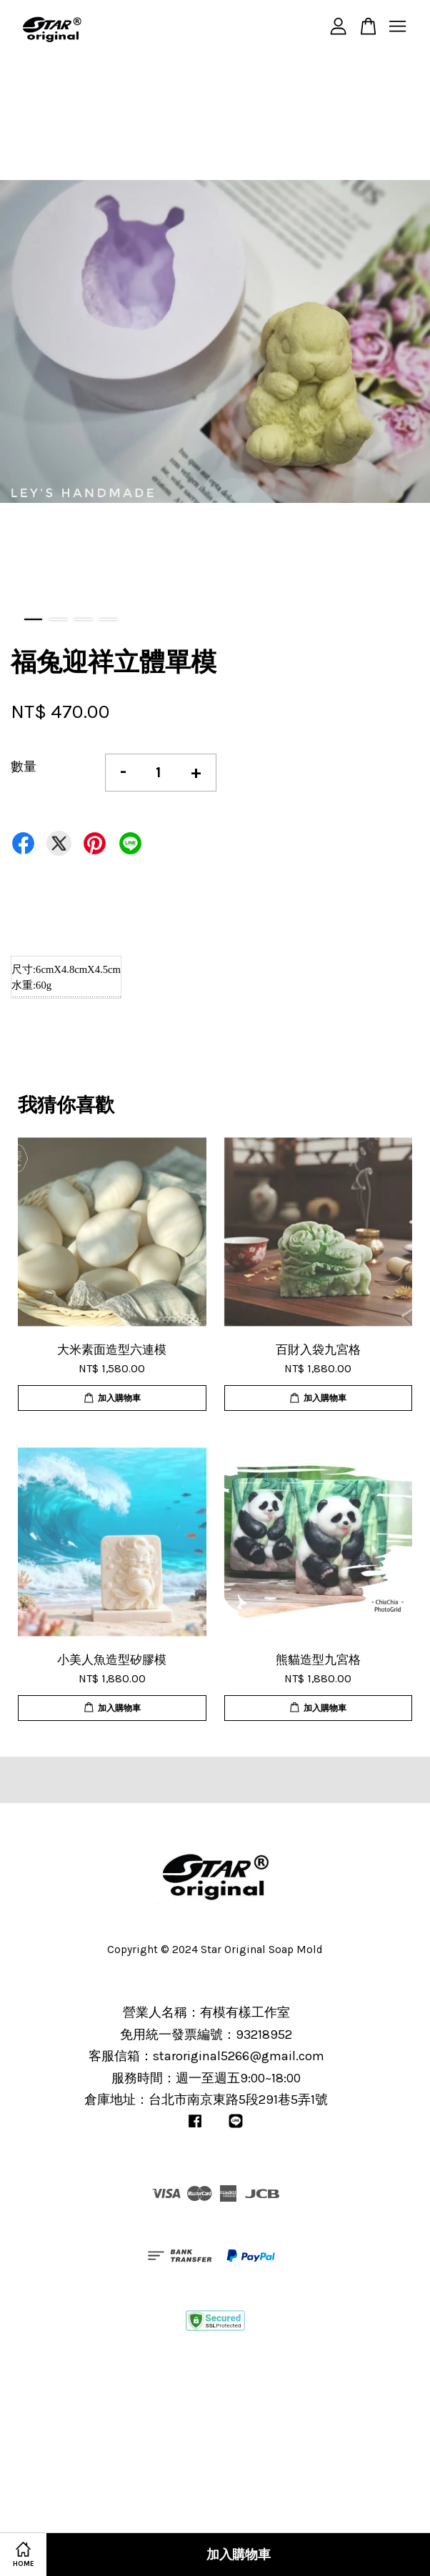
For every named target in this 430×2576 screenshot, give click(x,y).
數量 (23, 766)
